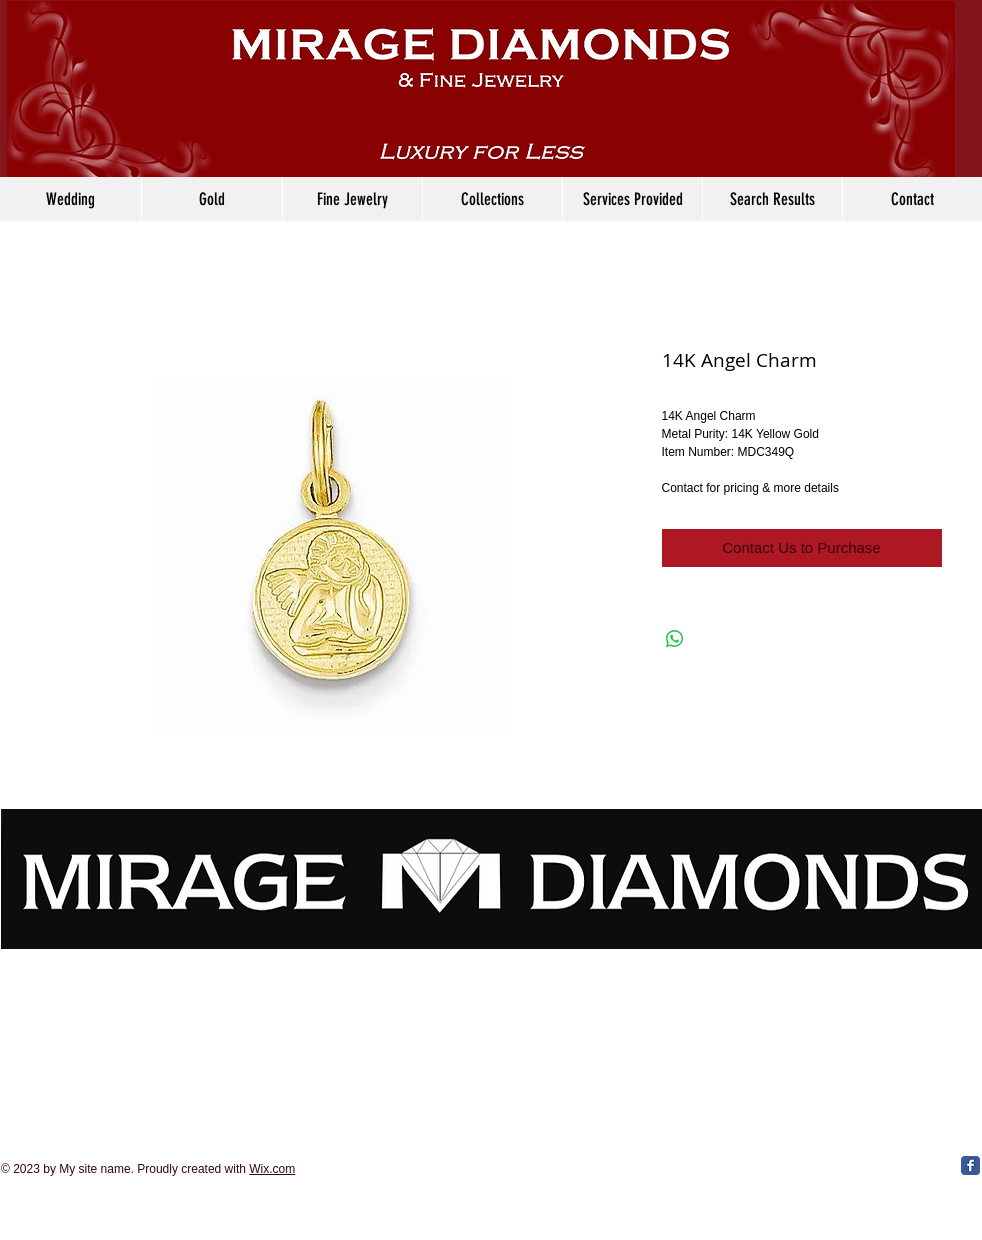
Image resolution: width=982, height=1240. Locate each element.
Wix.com (272, 1169)
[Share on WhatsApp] (675, 639)
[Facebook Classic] (970, 1165)
